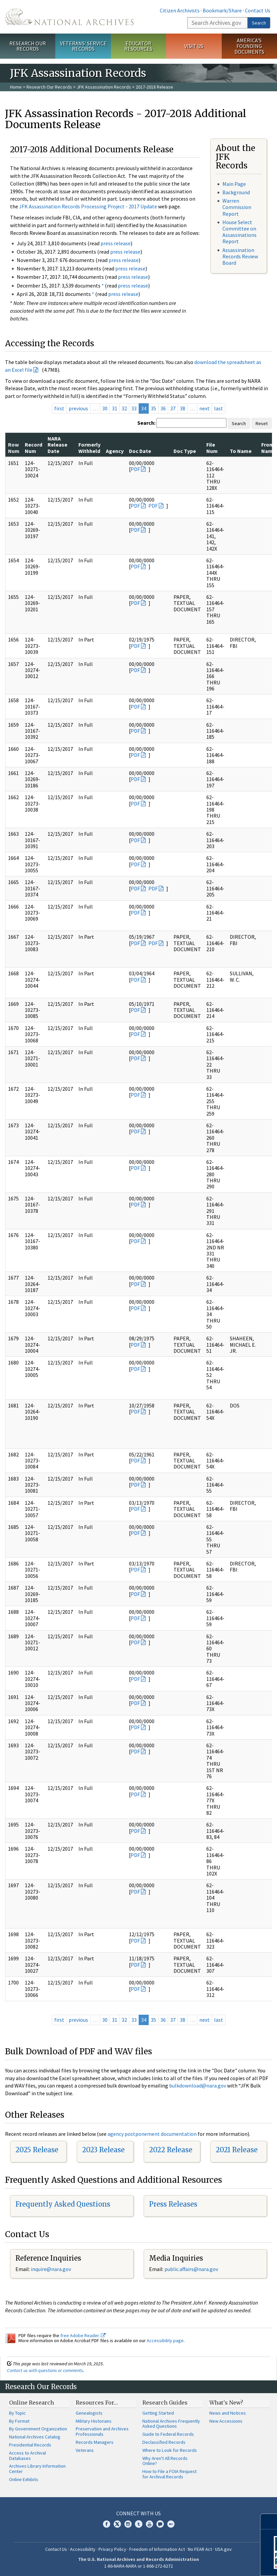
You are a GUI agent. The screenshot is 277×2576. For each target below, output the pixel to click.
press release (115, 243)
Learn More (218, 2564)
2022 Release (170, 2150)
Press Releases (173, 2204)
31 (114, 408)
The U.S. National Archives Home (69, 16)
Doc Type (185, 451)
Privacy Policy (112, 2549)
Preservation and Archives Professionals (102, 2431)
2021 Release (237, 2150)
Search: (146, 422)
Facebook (106, 2524)
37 (173, 408)
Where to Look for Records (169, 2450)
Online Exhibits (23, 2479)
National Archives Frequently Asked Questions (171, 2423)
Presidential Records (30, 2445)
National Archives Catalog (34, 2437)
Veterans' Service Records (83, 46)
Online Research (31, 2402)
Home (16, 87)
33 (134, 408)
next (204, 408)
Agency (115, 451)
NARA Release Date (57, 444)
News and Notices (227, 2413)
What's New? (226, 2402)
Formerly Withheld (89, 447)
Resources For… (97, 2402)
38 (182, 408)
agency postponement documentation (152, 2133)
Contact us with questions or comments (45, 2370)
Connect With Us (138, 2513)
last (218, 408)
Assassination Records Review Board (240, 256)
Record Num (33, 447)
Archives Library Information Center (37, 2468)
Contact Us (257, 10)
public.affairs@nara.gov (191, 2269)
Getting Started (158, 2413)
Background (236, 192)
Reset (262, 423)
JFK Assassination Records (104, 87)
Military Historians (94, 2421)
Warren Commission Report (236, 207)
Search (259, 23)
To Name (241, 451)
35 (153, 408)
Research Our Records (27, 46)
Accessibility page (165, 2340)
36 (163, 408)
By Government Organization (38, 2429)
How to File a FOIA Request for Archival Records (169, 2474)
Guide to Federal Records (168, 2434)
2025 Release (36, 2150)
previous (78, 408)
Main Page (234, 184)
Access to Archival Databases (27, 2455)
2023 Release (103, 2150)
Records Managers (95, 2442)
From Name (268, 447)
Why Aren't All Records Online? (165, 2461)
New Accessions (226, 2421)
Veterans (85, 2450)
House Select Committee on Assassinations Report (239, 232)
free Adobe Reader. (83, 2335)
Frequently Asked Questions (62, 2204)
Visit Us (193, 46)
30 (105, 408)
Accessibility (82, 2549)
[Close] (269, 2521)
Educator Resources (138, 46)
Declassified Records (164, 2442)
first (59, 408)
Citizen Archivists (180, 10)
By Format (19, 2421)
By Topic (17, 2413)
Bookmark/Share (222, 10)
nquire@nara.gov (51, 2269)
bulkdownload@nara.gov (197, 2085)
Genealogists (89, 2413)
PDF (135, 469)
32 (124, 408)
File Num (212, 447)
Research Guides (165, 2402)
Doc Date (140, 451)
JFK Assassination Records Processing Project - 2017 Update (88, 206)
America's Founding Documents (249, 46)
